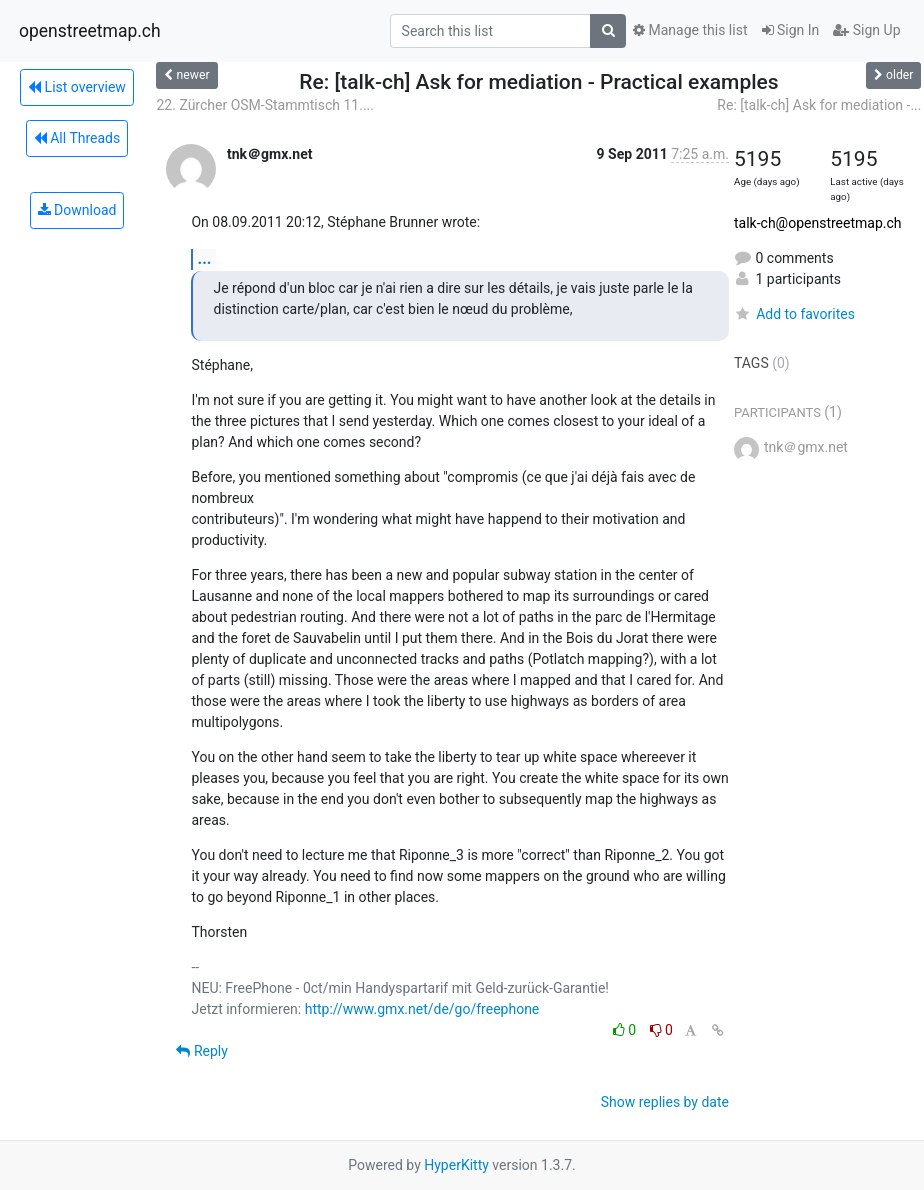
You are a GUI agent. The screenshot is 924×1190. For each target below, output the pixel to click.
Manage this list (690, 30)
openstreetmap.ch (90, 31)
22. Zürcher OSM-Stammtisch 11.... (265, 105)
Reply (201, 1051)
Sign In (791, 30)
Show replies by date (665, 1102)
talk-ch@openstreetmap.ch (818, 223)
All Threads (77, 138)
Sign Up (866, 30)
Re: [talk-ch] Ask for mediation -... (819, 105)
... (204, 258)
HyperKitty (456, 1165)
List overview (77, 87)
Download (77, 210)
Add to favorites (794, 314)
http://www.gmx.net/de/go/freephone (422, 1009)
